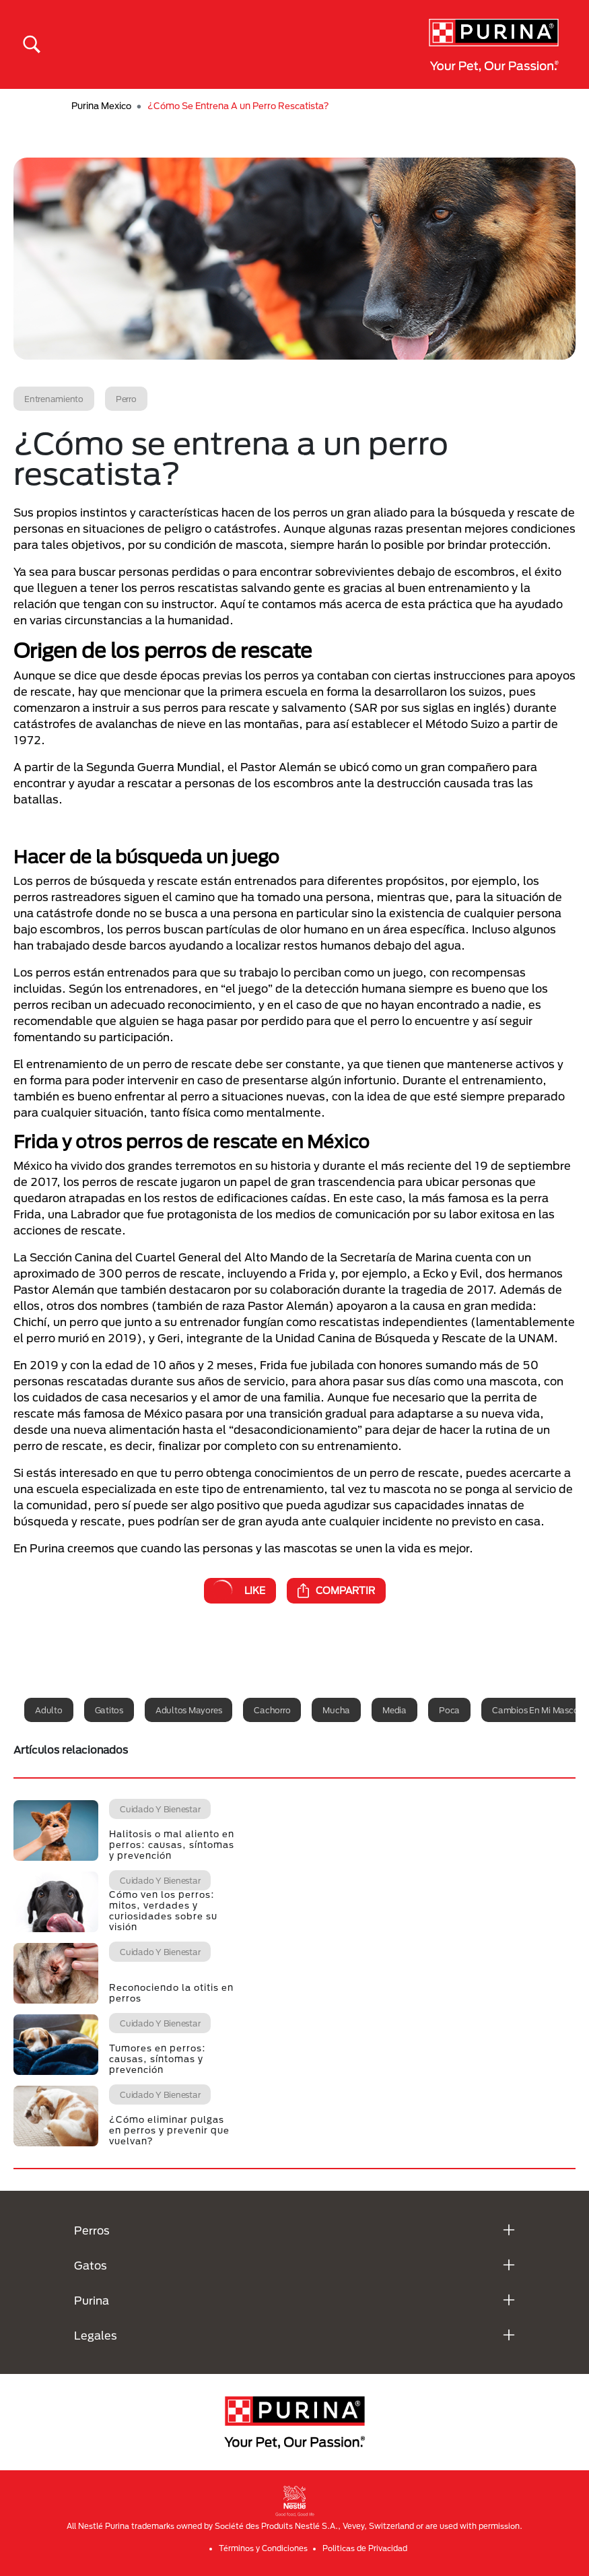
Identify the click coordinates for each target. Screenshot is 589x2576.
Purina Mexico (101, 105)
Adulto (49, 1710)
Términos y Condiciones (263, 2548)
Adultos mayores (188, 1710)
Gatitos (109, 1710)
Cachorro (272, 1710)
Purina (91, 2300)
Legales (95, 2335)
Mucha (336, 1710)
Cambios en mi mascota (539, 1710)
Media (394, 1710)
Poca (449, 1710)
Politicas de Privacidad (364, 2548)
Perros (92, 2230)
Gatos (90, 2265)
